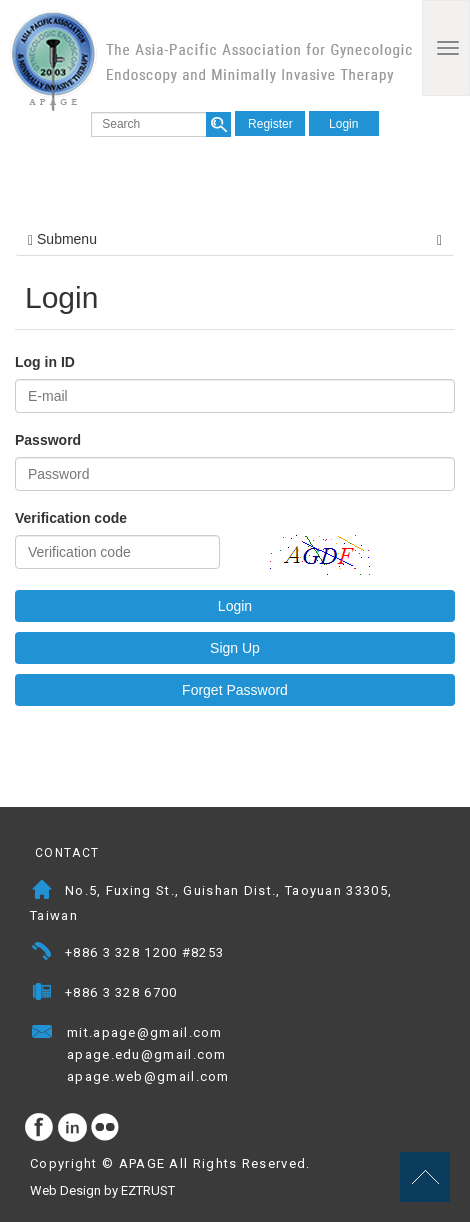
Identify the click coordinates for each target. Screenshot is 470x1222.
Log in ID (45, 362)
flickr (106, 1128)
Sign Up (235, 648)
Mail (242, 1034)
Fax (42, 994)
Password (48, 440)
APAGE (211, 60)
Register (270, 124)
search (218, 124)
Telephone (42, 954)
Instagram (73, 1128)
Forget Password (235, 690)
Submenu (235, 239)
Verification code (71, 518)
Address (42, 892)
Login (343, 124)
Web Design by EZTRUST (102, 1190)
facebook (40, 1128)
